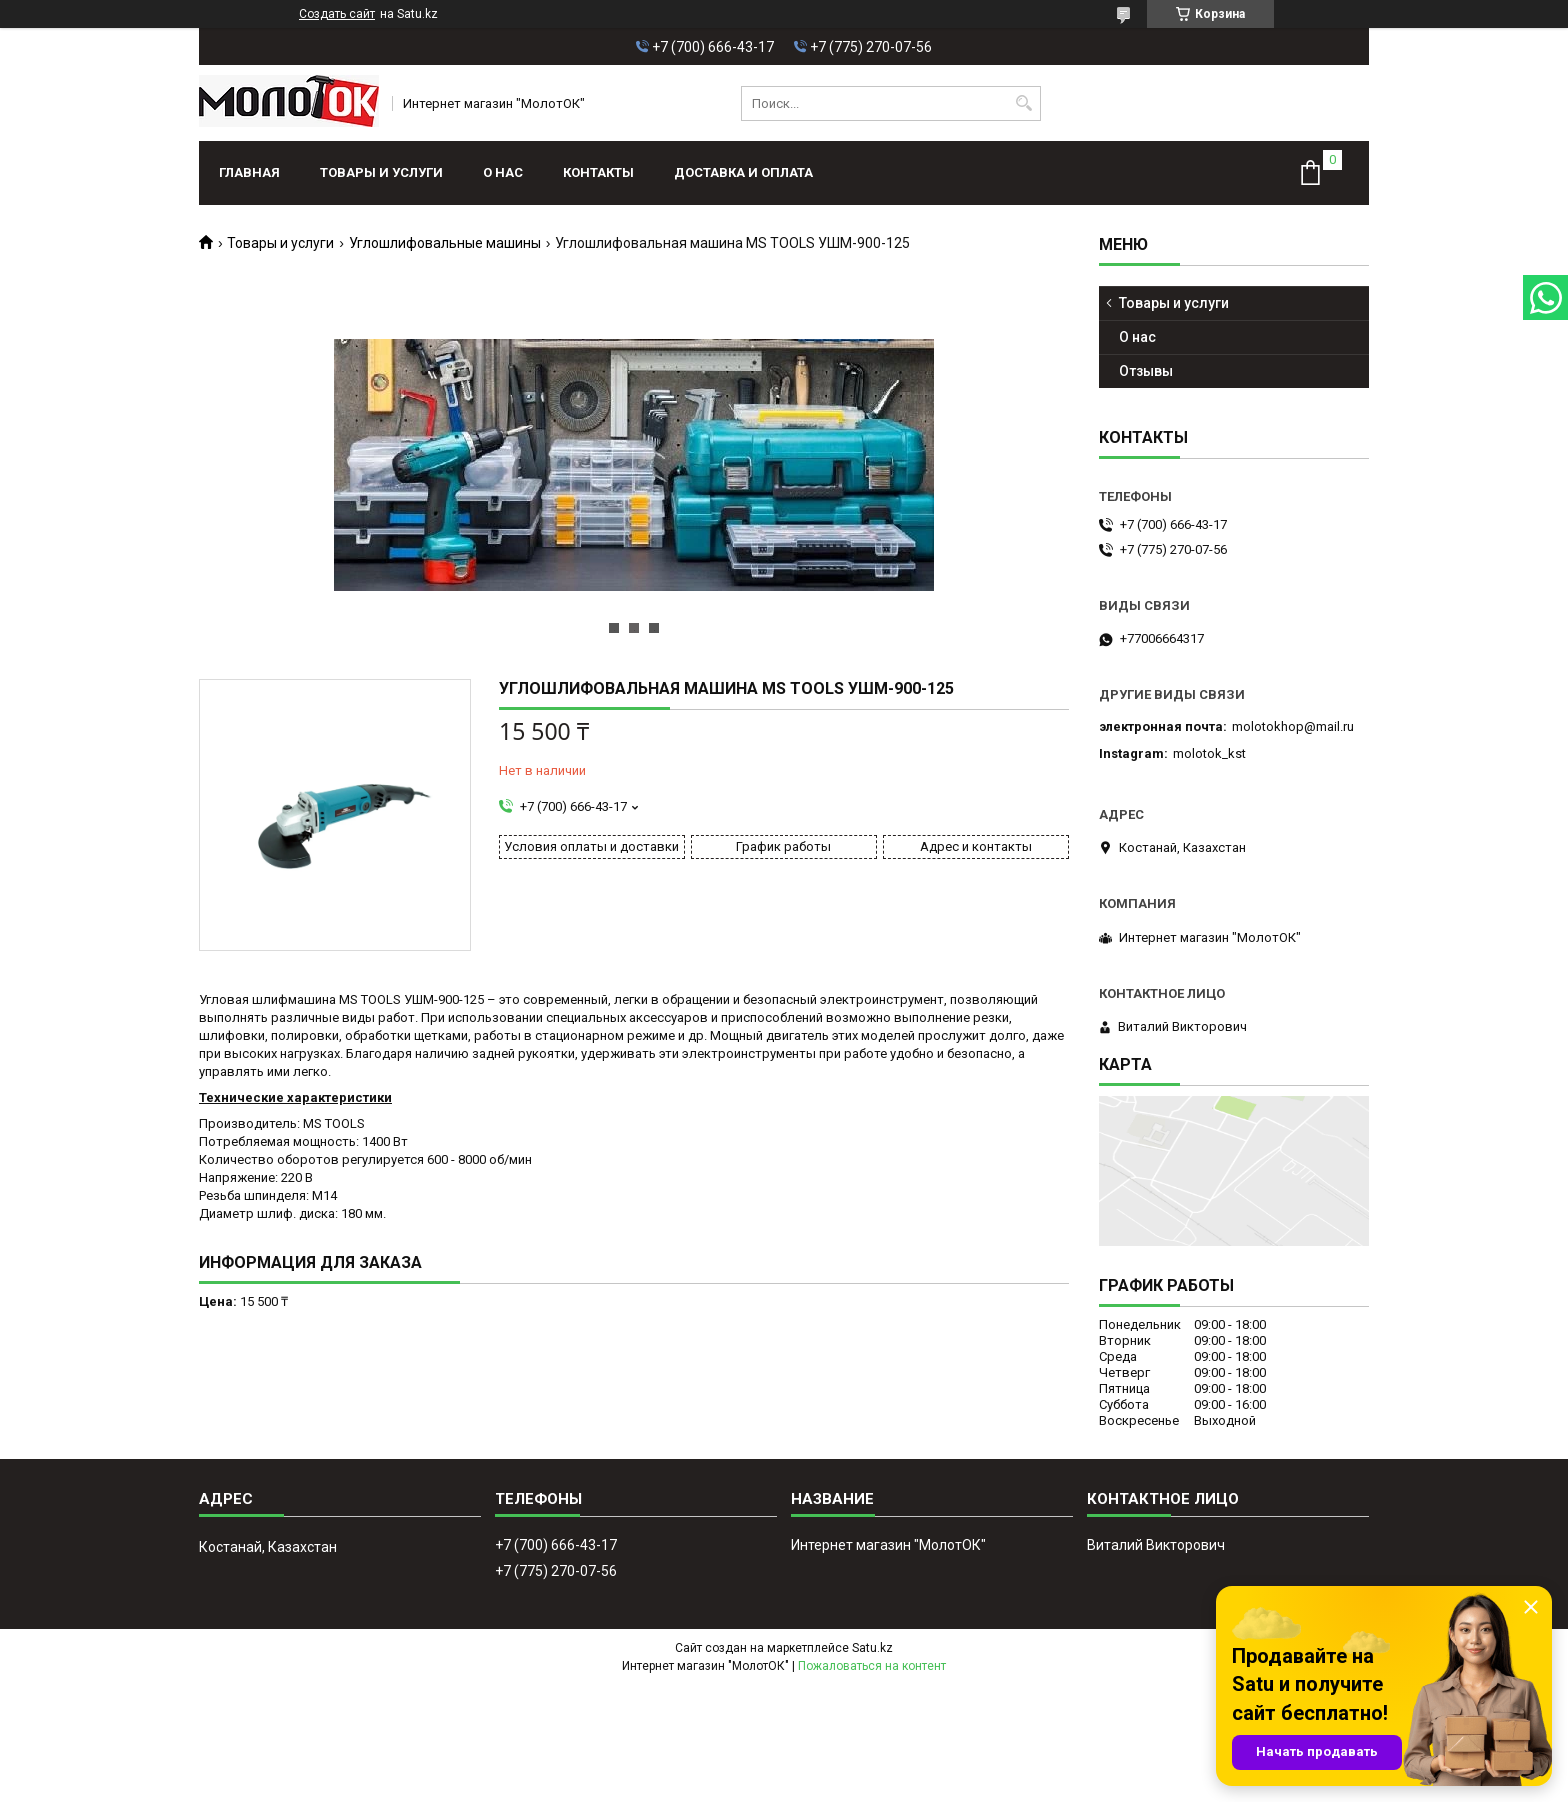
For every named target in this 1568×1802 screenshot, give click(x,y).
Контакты (598, 172)
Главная (249, 172)
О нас (503, 172)
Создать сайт (337, 14)
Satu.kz (872, 1648)
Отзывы (1146, 371)
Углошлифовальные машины (445, 243)
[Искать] (1023, 103)
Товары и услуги (381, 172)
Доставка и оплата (743, 172)
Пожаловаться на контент (872, 1666)
